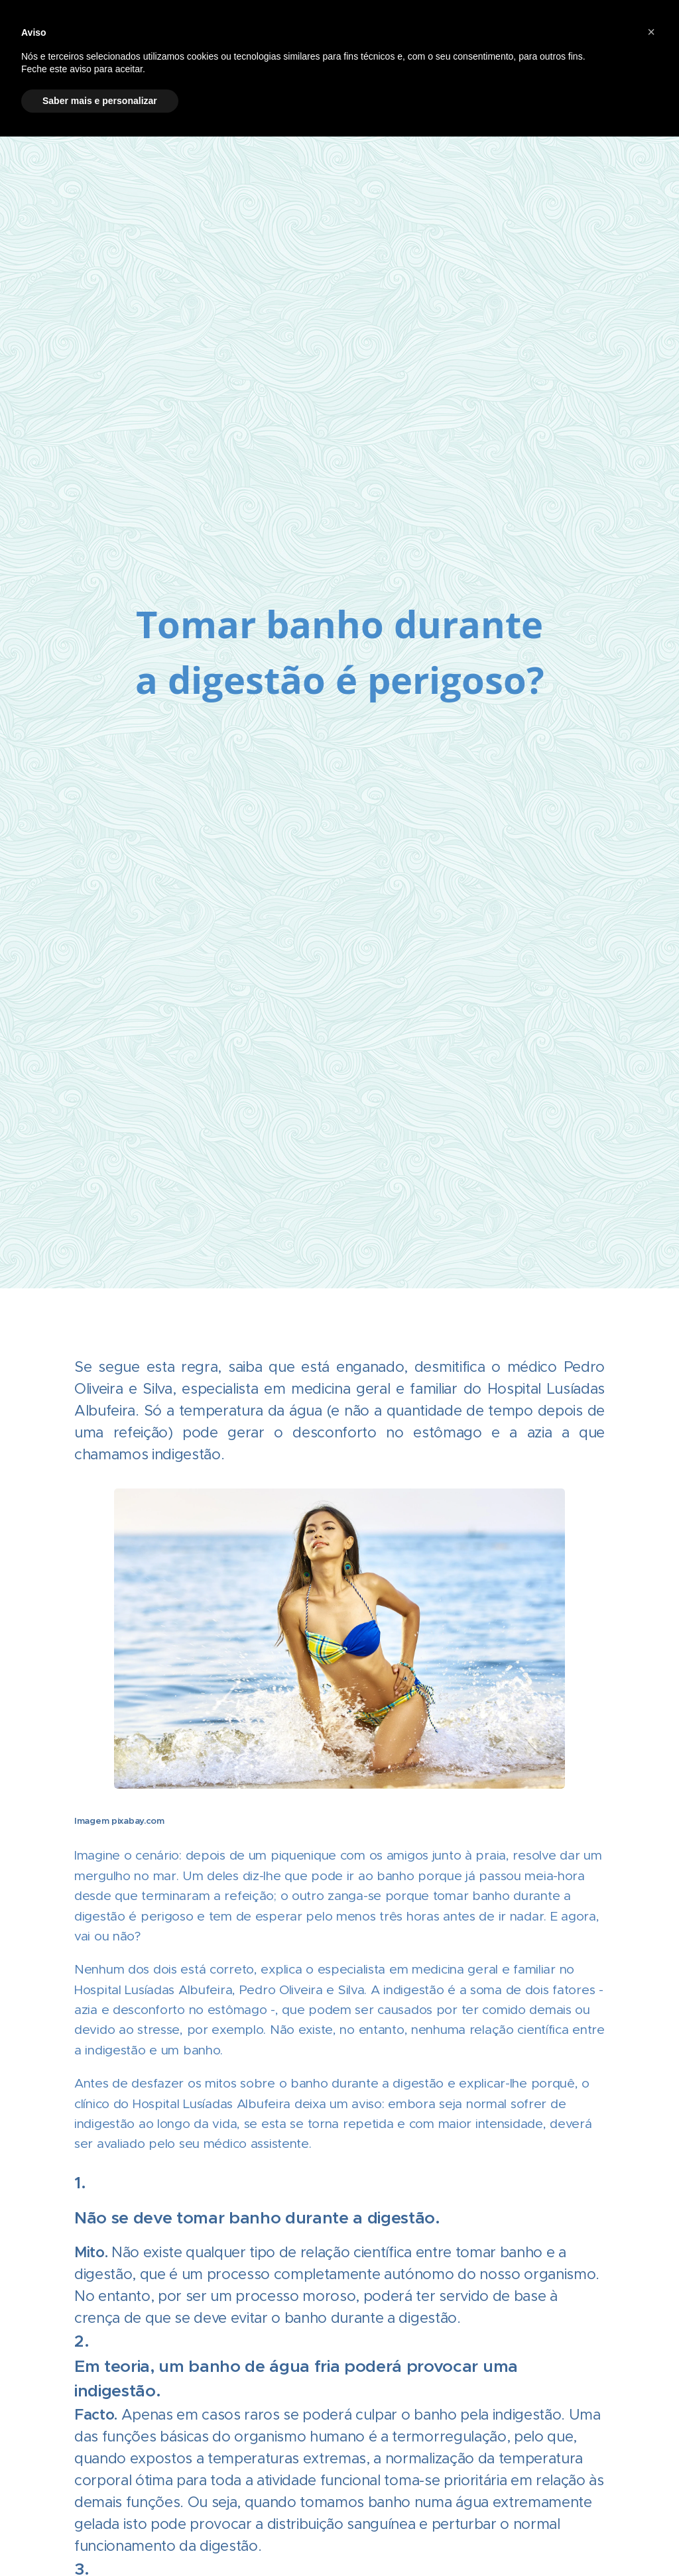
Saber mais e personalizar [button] (99, 100)
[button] (651, 31)
